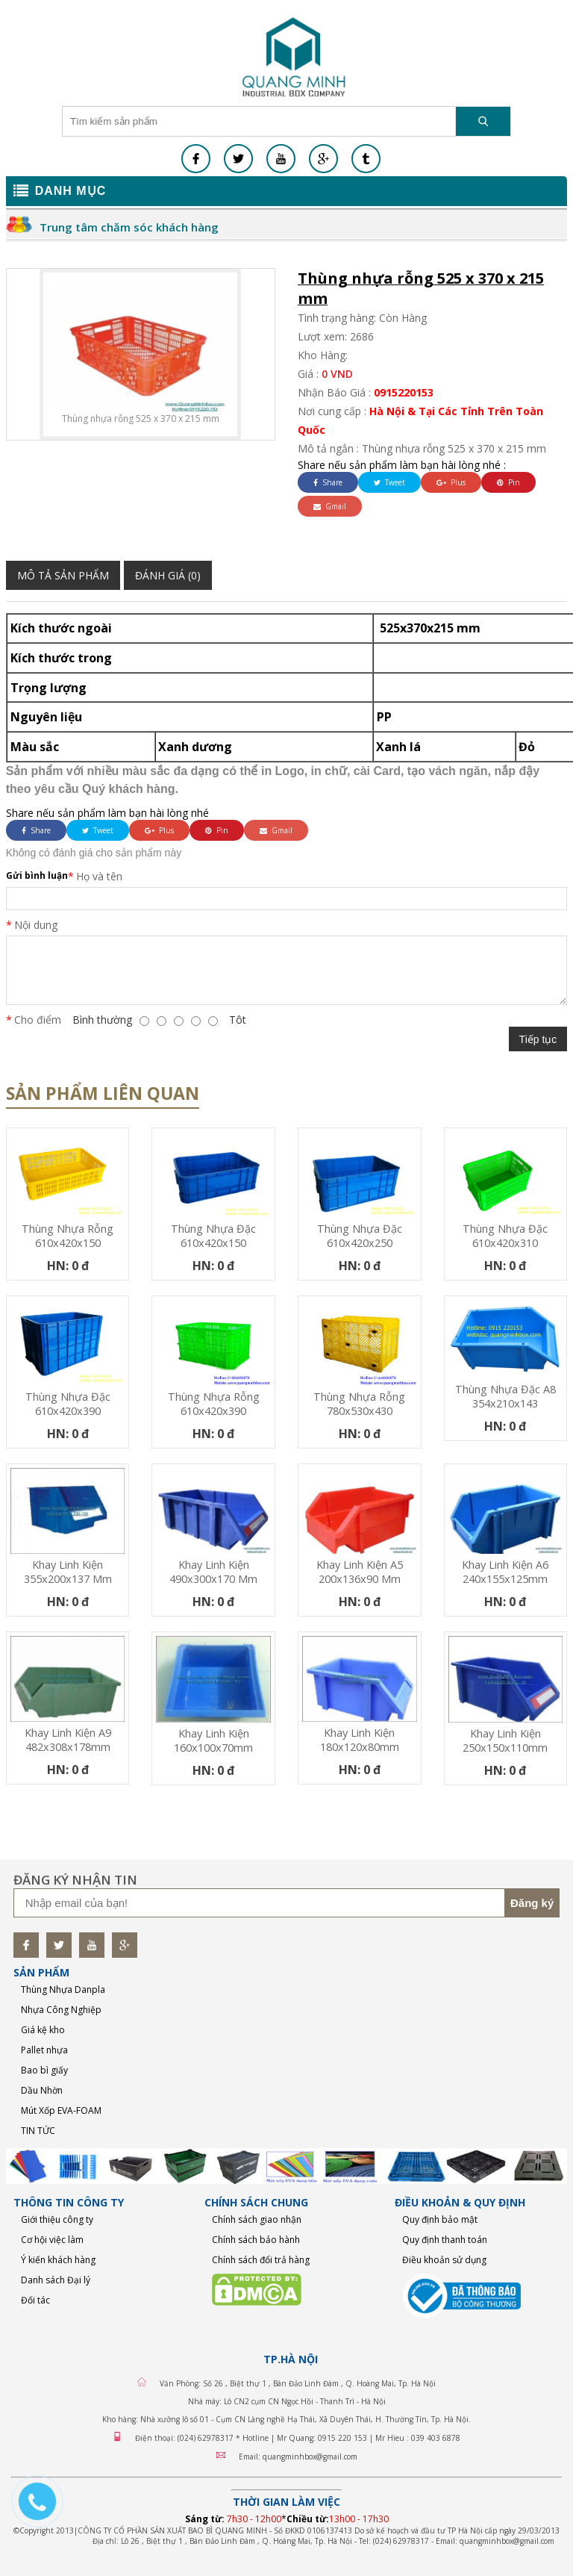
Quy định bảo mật (440, 2219)
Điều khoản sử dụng (444, 2259)
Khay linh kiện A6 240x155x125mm (505, 1572)
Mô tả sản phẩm (63, 575)
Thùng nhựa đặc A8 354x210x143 (505, 1396)
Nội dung (35, 925)
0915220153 (403, 392)
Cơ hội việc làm (52, 2239)
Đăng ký (532, 1903)
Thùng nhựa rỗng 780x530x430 (359, 1404)
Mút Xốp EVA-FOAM (61, 2110)
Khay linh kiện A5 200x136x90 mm (359, 1572)
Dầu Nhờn (42, 2090)
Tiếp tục (538, 1039)
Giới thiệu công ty (57, 2219)
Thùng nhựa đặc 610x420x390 (67, 1404)
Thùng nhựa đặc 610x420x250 (359, 1236)
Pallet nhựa (44, 2050)
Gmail (329, 506)
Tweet (389, 482)
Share (327, 482)
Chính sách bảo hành (256, 2239)
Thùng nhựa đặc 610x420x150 (213, 1236)
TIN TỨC (38, 2130)
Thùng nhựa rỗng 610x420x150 (67, 1236)
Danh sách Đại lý (55, 2280)
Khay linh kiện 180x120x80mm (359, 1740)
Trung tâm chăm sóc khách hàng (129, 227)
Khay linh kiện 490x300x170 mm (213, 1572)
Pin (508, 482)
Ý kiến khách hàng (58, 2259)
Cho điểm (37, 1019)
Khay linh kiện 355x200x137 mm (68, 1572)
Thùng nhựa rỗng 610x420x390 (214, 1404)
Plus (451, 482)
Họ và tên (99, 876)
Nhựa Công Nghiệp (61, 2009)
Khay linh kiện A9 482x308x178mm (68, 1740)
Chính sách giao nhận (256, 2219)
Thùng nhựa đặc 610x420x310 (505, 1236)
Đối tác (35, 2300)
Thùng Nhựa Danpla (63, 1989)
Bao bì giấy (44, 2070)
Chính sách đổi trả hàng (261, 2259)
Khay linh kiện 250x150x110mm (505, 1740)
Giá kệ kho (43, 2029)
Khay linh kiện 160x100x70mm (213, 1740)
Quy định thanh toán (444, 2239)
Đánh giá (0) (168, 575)
